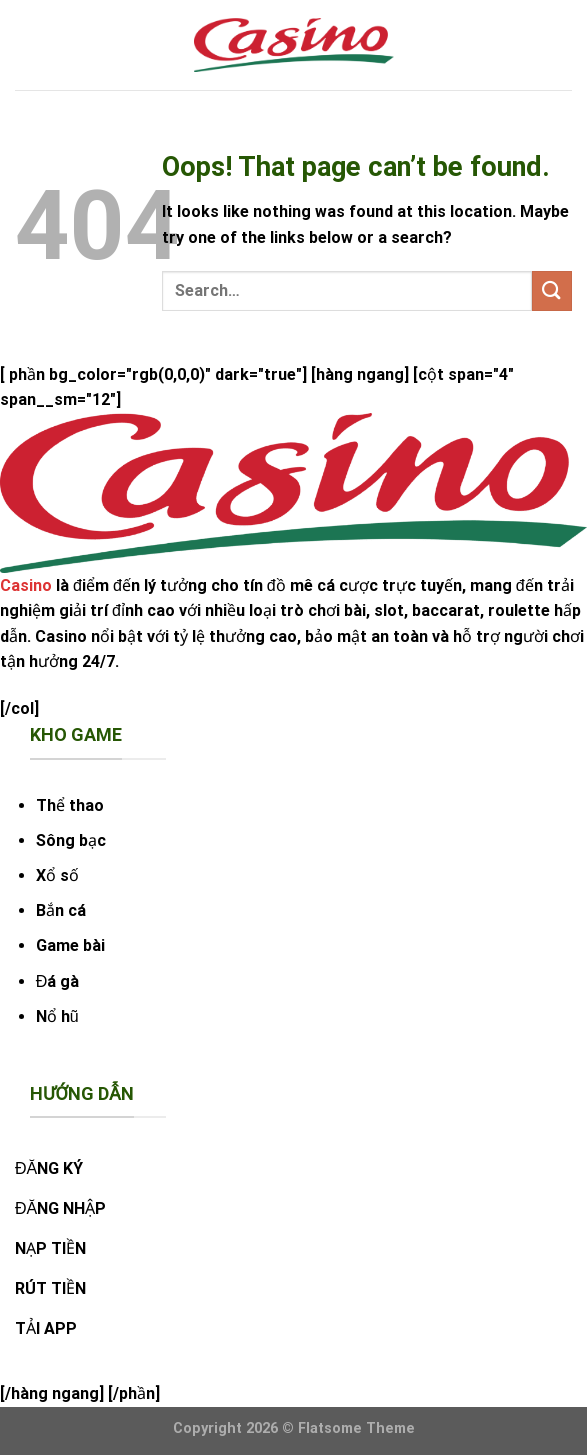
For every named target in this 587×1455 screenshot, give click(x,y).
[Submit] (552, 290)
